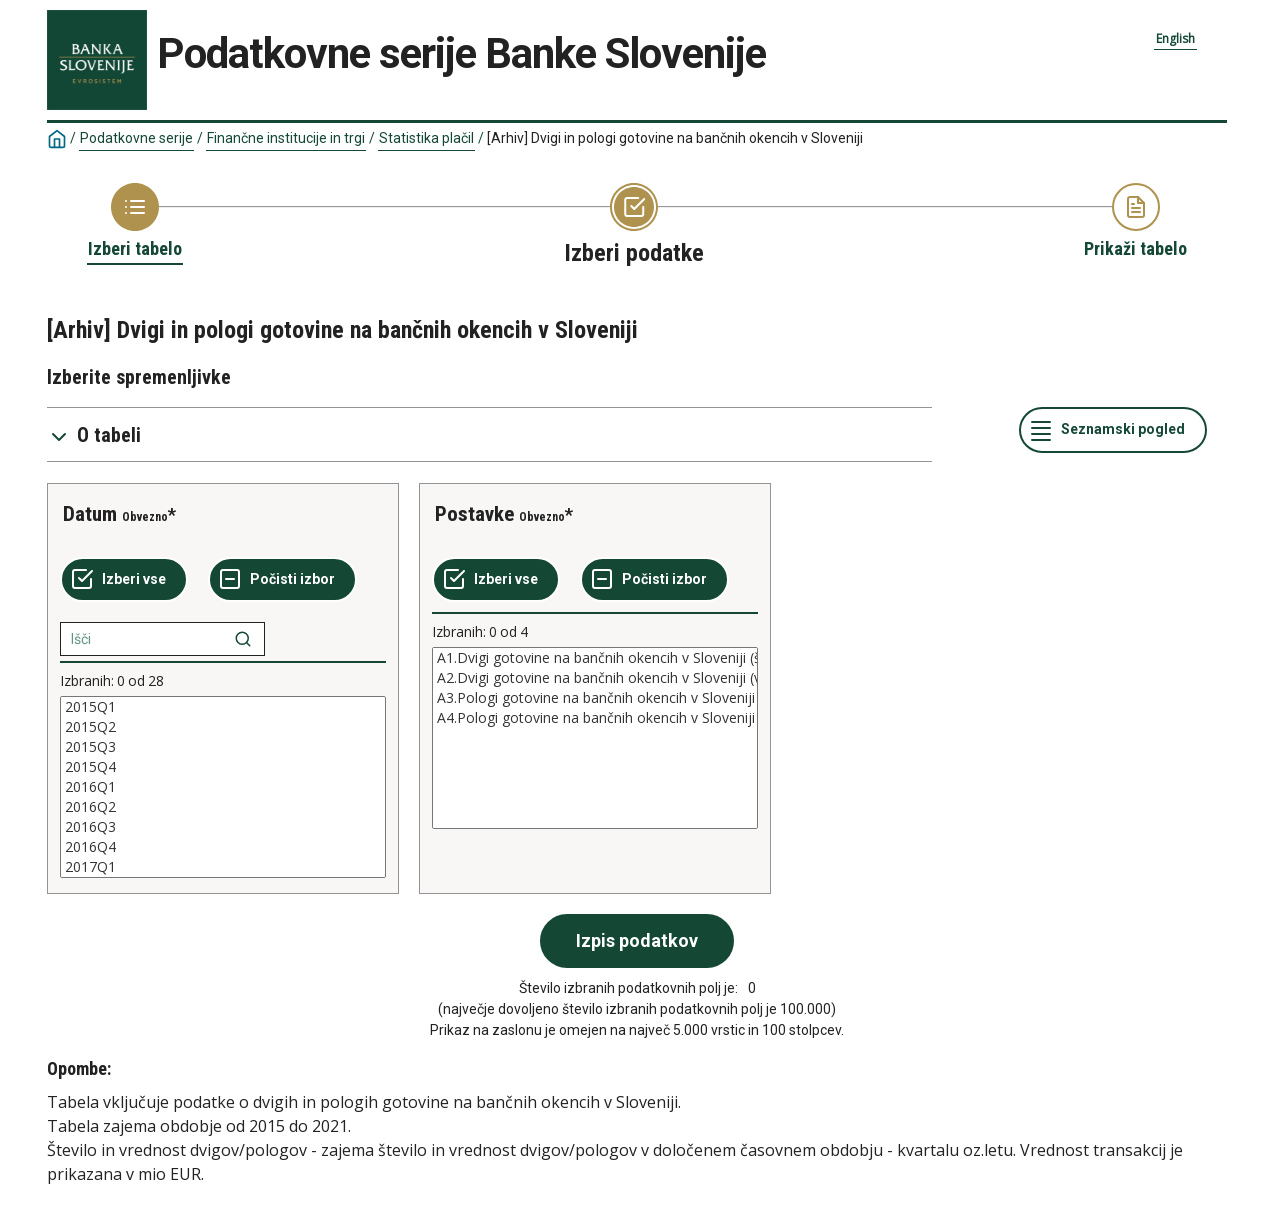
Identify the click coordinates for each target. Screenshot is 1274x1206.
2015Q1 (223, 707)
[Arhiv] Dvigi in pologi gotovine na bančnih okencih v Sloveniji (675, 138)
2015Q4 (223, 767)
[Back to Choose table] (135, 222)
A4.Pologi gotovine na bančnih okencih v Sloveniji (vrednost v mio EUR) (595, 718)
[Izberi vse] (124, 580)
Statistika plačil (426, 138)
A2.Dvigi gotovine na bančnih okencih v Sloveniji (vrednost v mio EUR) (595, 678)
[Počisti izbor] (282, 580)
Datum (90, 514)
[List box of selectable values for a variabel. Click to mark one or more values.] (223, 787)
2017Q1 (223, 867)
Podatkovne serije (136, 138)
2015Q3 (223, 747)
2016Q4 (223, 847)
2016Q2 (223, 807)
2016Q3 (223, 827)
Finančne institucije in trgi (286, 138)
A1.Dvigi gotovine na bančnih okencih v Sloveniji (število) (595, 658)
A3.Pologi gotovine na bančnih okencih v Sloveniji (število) (595, 698)
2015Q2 (223, 727)
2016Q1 (223, 787)
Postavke (474, 514)
